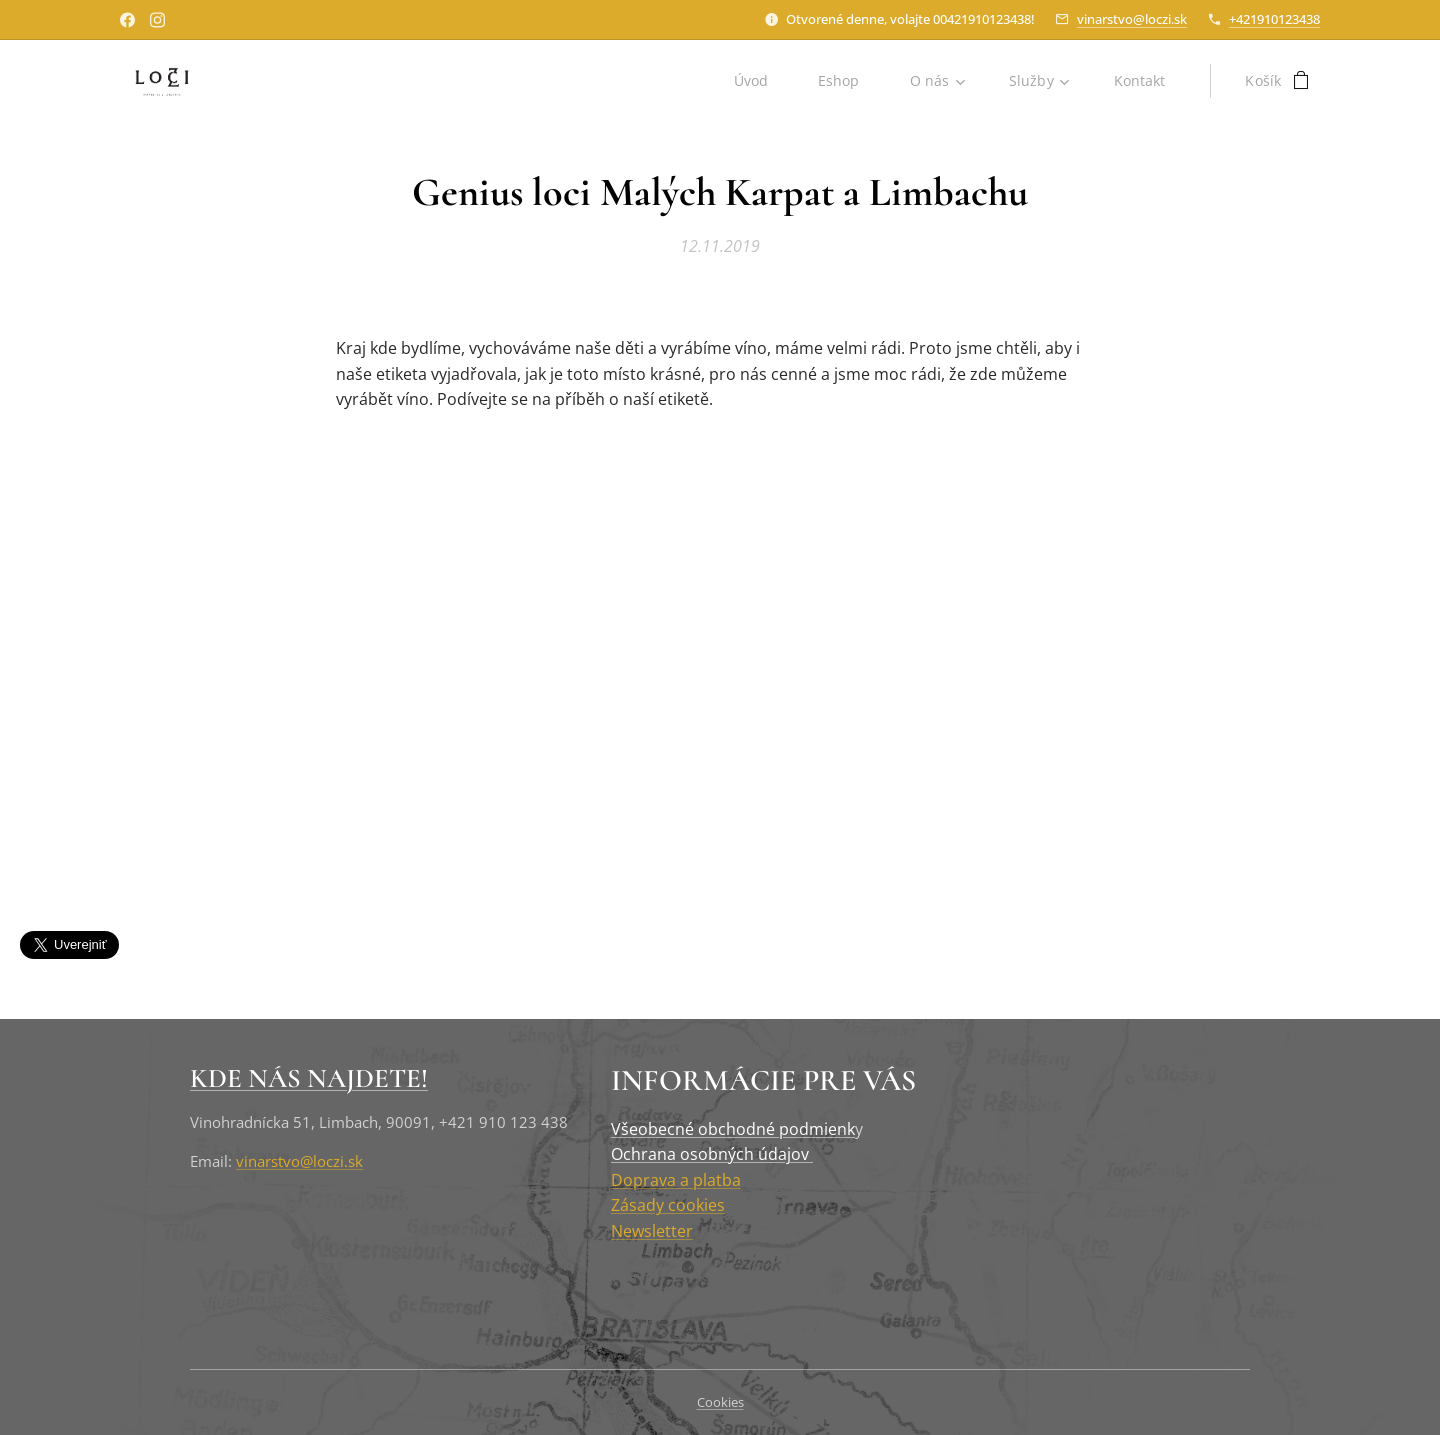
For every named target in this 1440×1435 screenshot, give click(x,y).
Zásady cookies (668, 1205)
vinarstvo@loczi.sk (1132, 19)
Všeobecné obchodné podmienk (733, 1128)
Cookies (720, 1402)
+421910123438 (1274, 19)
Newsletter (652, 1231)
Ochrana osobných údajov (712, 1154)
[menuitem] (756, 81)
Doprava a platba (676, 1179)
